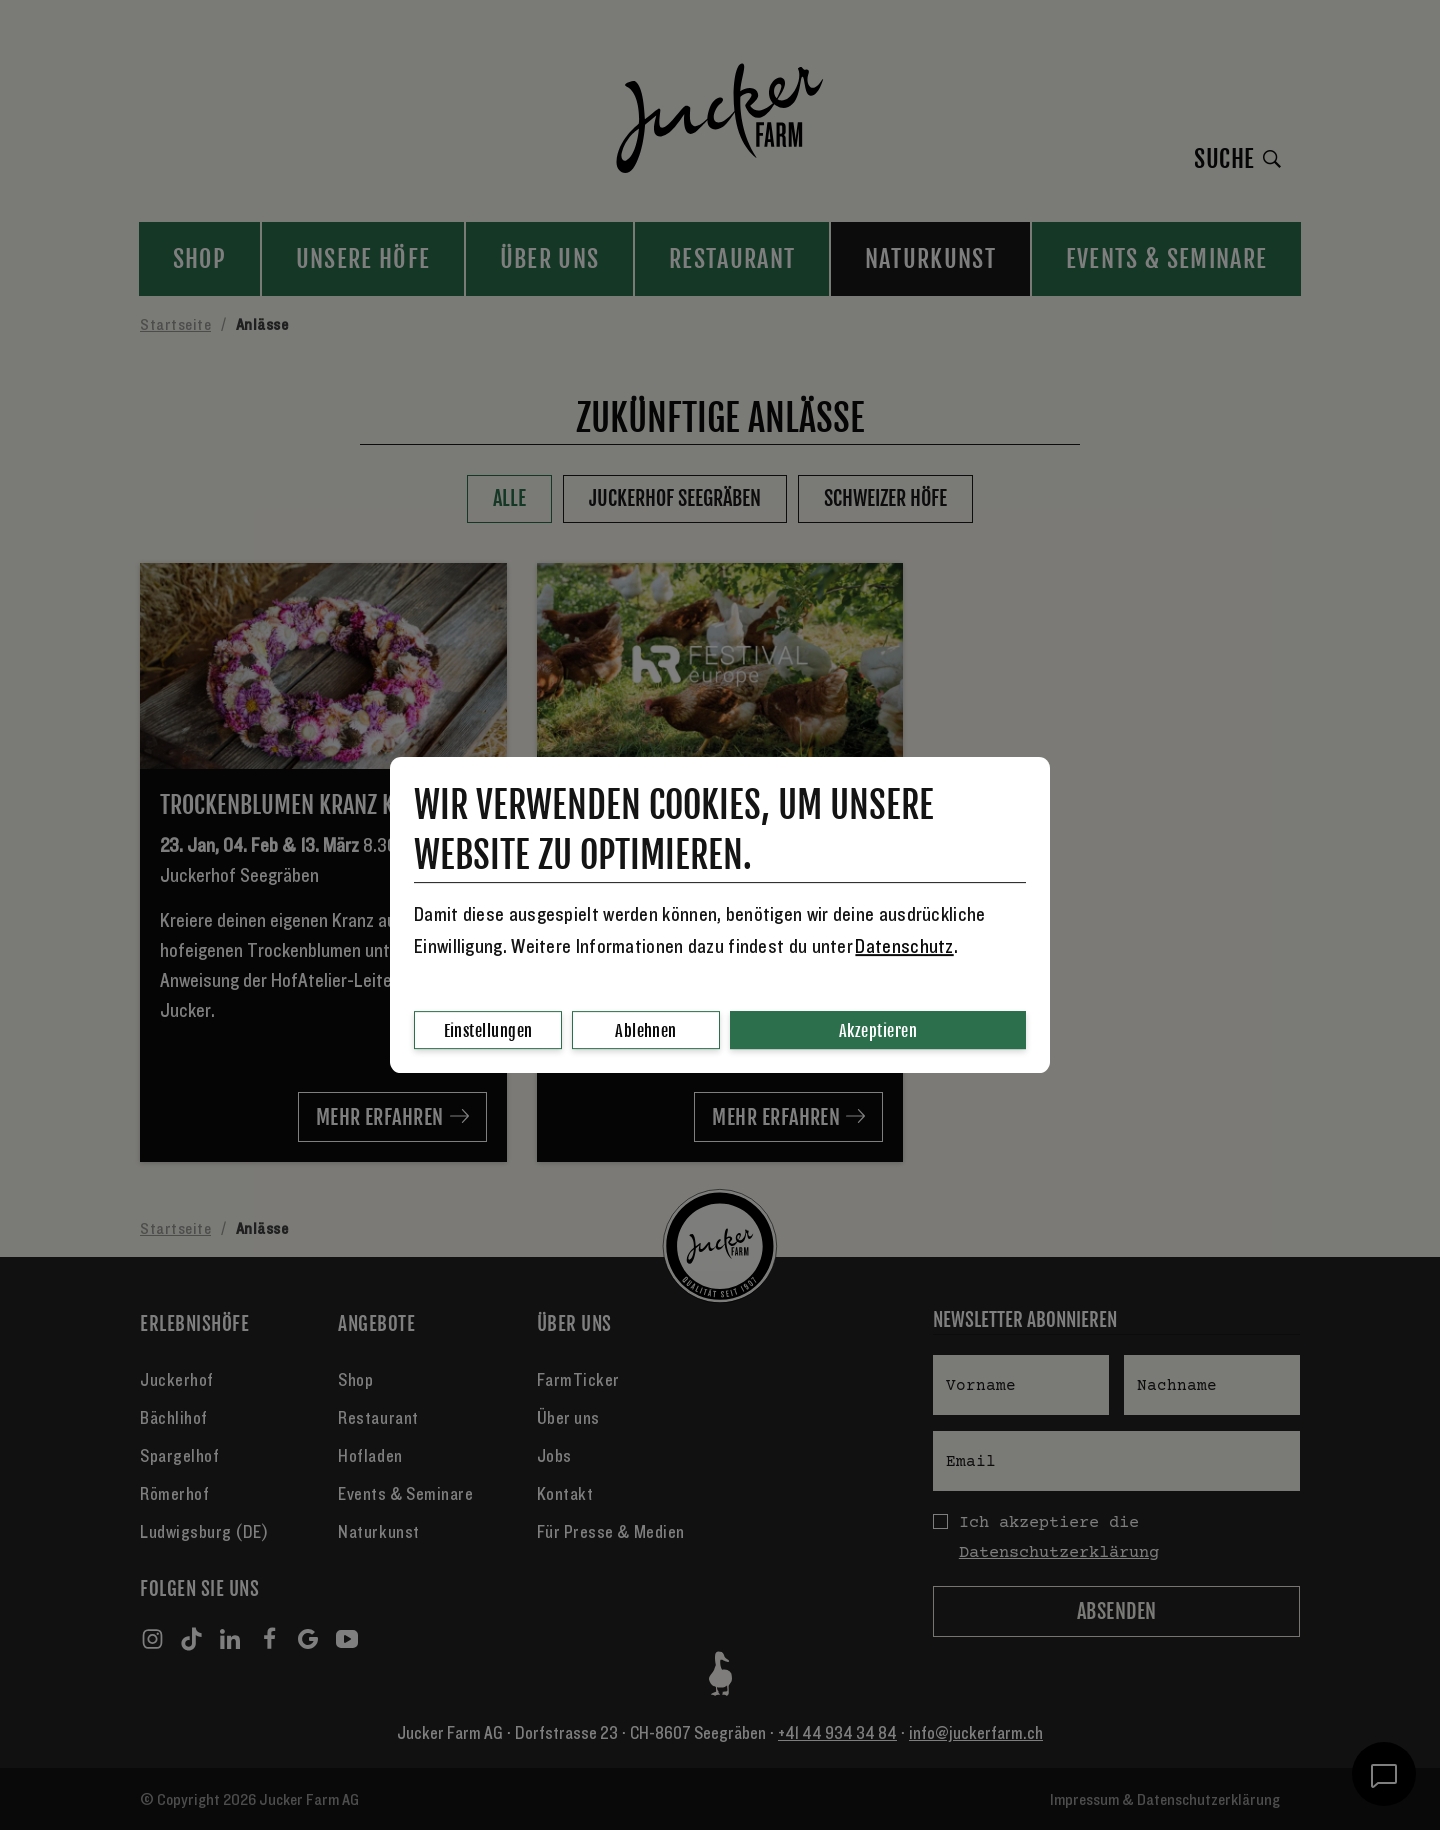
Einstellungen (488, 1031)
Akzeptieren (878, 1031)
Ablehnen (646, 1031)
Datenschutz (904, 947)
